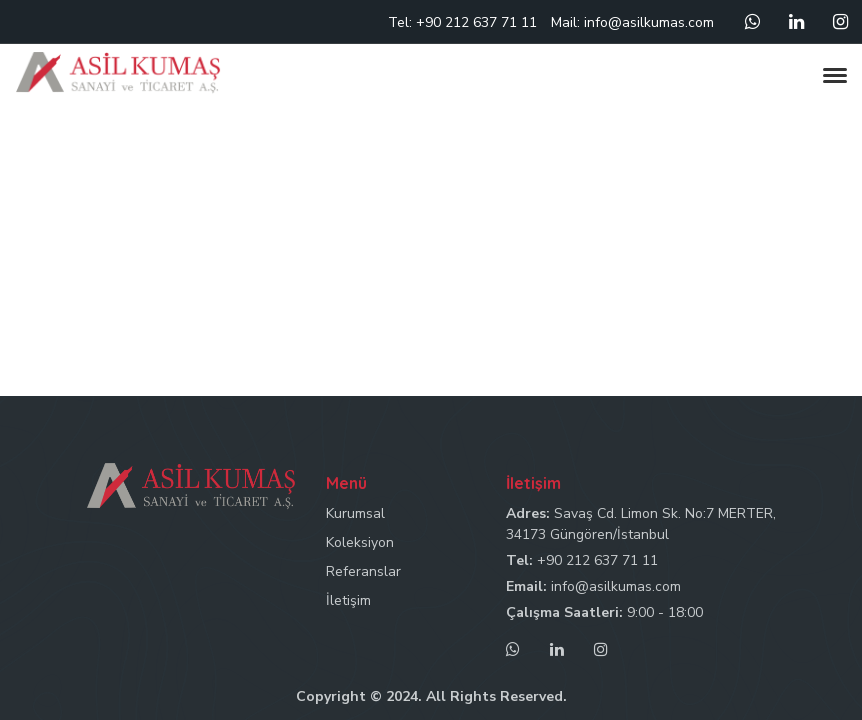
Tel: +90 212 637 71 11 (462, 22)
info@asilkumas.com (616, 586)
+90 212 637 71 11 (597, 560)
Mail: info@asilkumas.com (632, 22)
